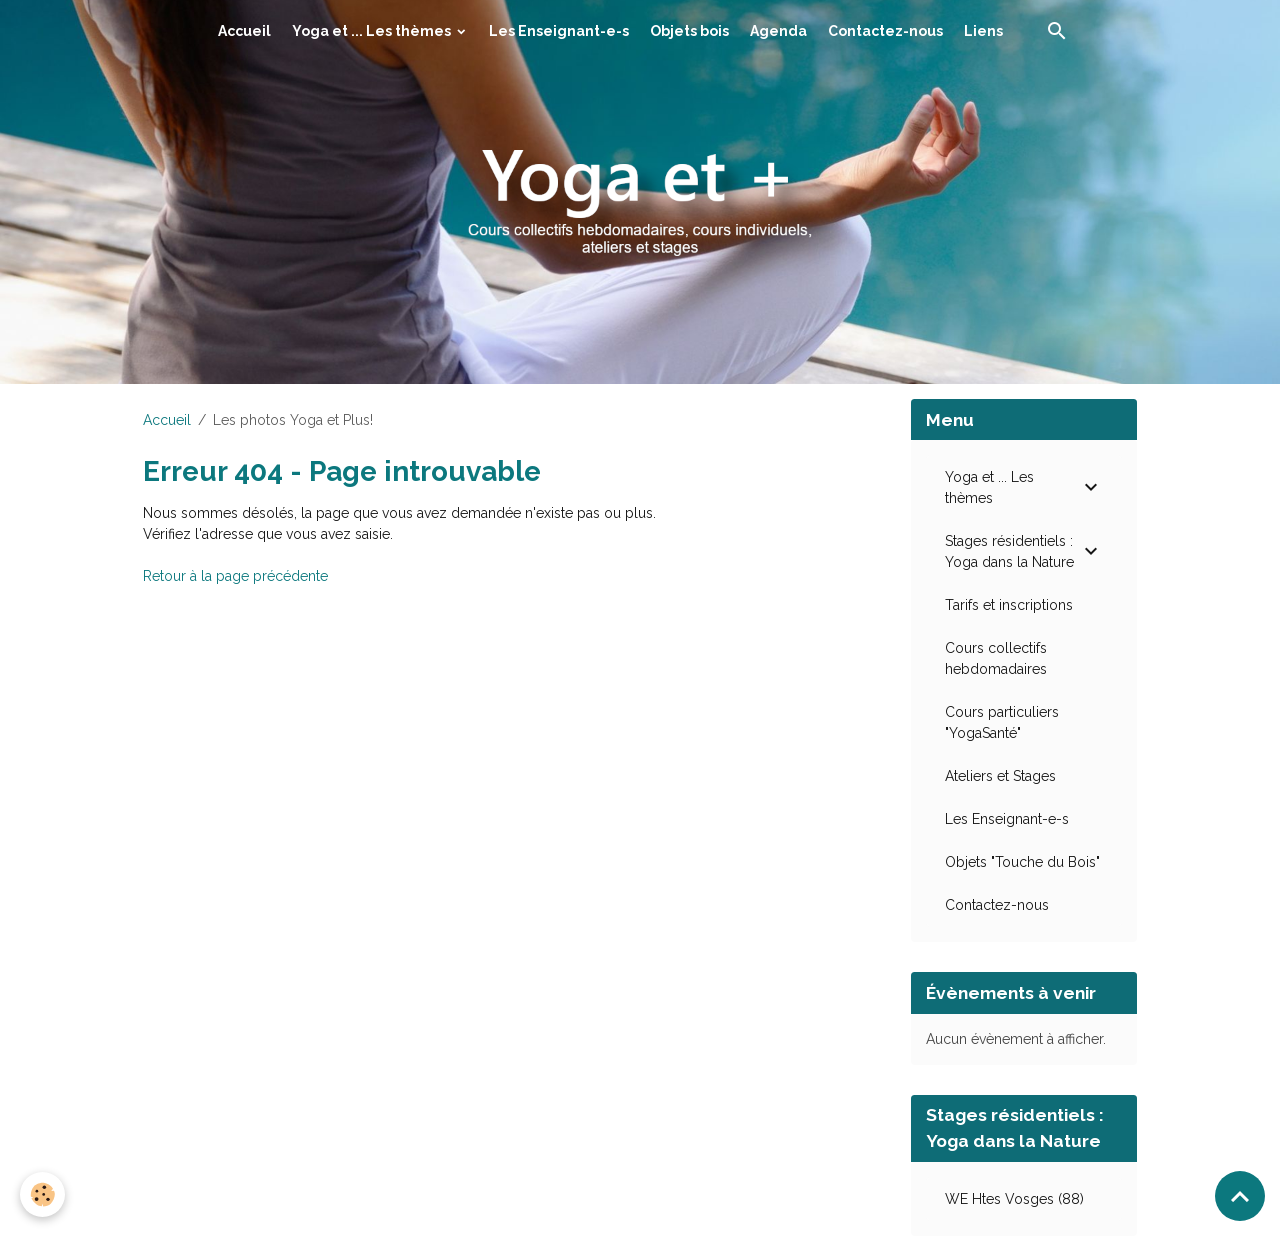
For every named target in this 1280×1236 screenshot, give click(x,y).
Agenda (778, 31)
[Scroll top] (1240, 1196)
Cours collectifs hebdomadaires (996, 658)
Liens (983, 31)
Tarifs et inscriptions (1009, 605)
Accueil (244, 31)
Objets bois (689, 31)
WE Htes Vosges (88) (1014, 1199)
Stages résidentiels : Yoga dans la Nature (1009, 551)
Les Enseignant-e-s (559, 31)
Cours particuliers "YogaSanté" (1002, 722)
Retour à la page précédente (235, 576)
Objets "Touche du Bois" (1022, 862)
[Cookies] (42, 1194)
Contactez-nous (885, 31)
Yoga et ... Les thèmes (373, 31)
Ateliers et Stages (1000, 776)
